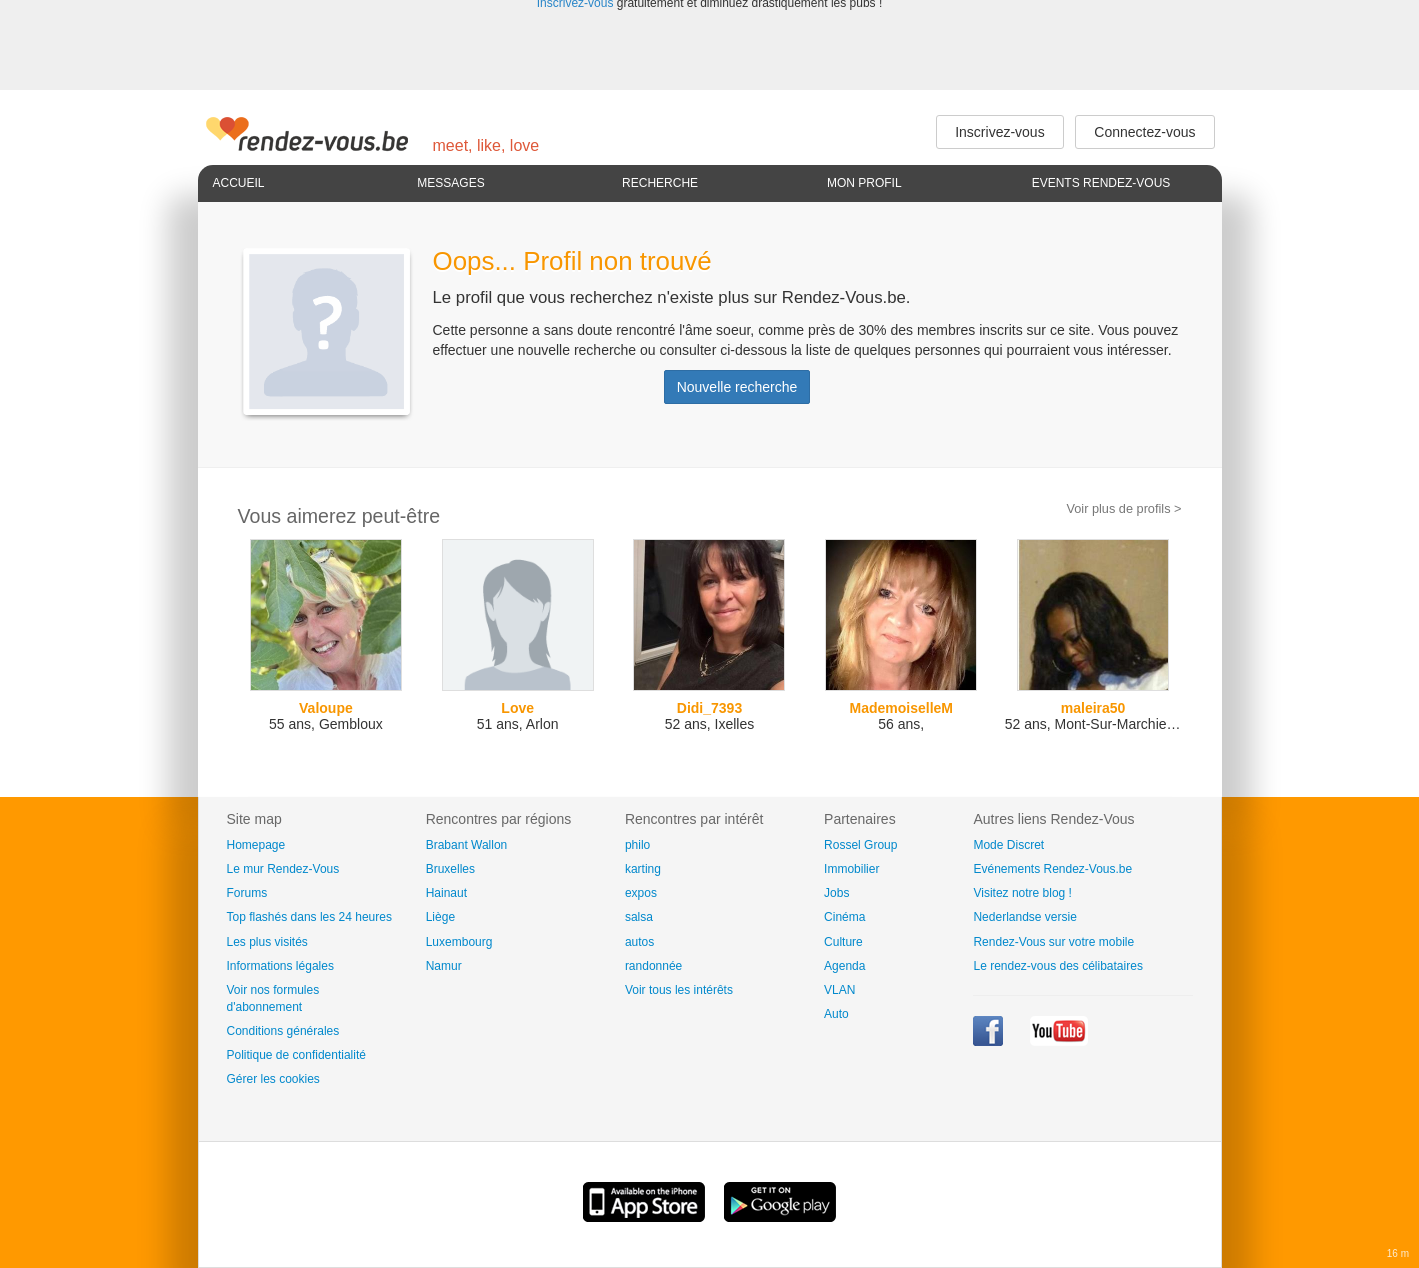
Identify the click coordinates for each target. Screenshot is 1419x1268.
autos (639, 942)
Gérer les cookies (273, 1079)
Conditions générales (283, 1031)
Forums (247, 893)
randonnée (653, 966)
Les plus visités (267, 942)
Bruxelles (450, 869)
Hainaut (446, 893)
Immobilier (851, 869)
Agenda (844, 966)
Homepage (256, 845)
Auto (836, 1014)
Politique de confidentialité (296, 1055)
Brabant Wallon (467, 845)
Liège (440, 917)
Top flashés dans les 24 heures (309, 917)
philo (637, 845)
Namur (444, 966)
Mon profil (864, 183)
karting (643, 869)
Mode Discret (1008, 845)
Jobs (836, 893)
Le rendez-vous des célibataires (1057, 966)
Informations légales (280, 966)
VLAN (839, 990)
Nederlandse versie (1024, 917)
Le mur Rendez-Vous (283, 869)
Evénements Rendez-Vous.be (1052, 869)
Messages (450, 183)
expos (641, 893)
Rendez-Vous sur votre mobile (1053, 942)
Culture (843, 942)
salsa (639, 917)
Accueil (239, 183)
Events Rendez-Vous (1101, 183)
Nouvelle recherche (737, 387)
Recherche (660, 183)
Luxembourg (459, 942)
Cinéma (844, 917)
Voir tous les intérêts (679, 990)
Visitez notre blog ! (1022, 893)
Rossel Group (860, 845)
